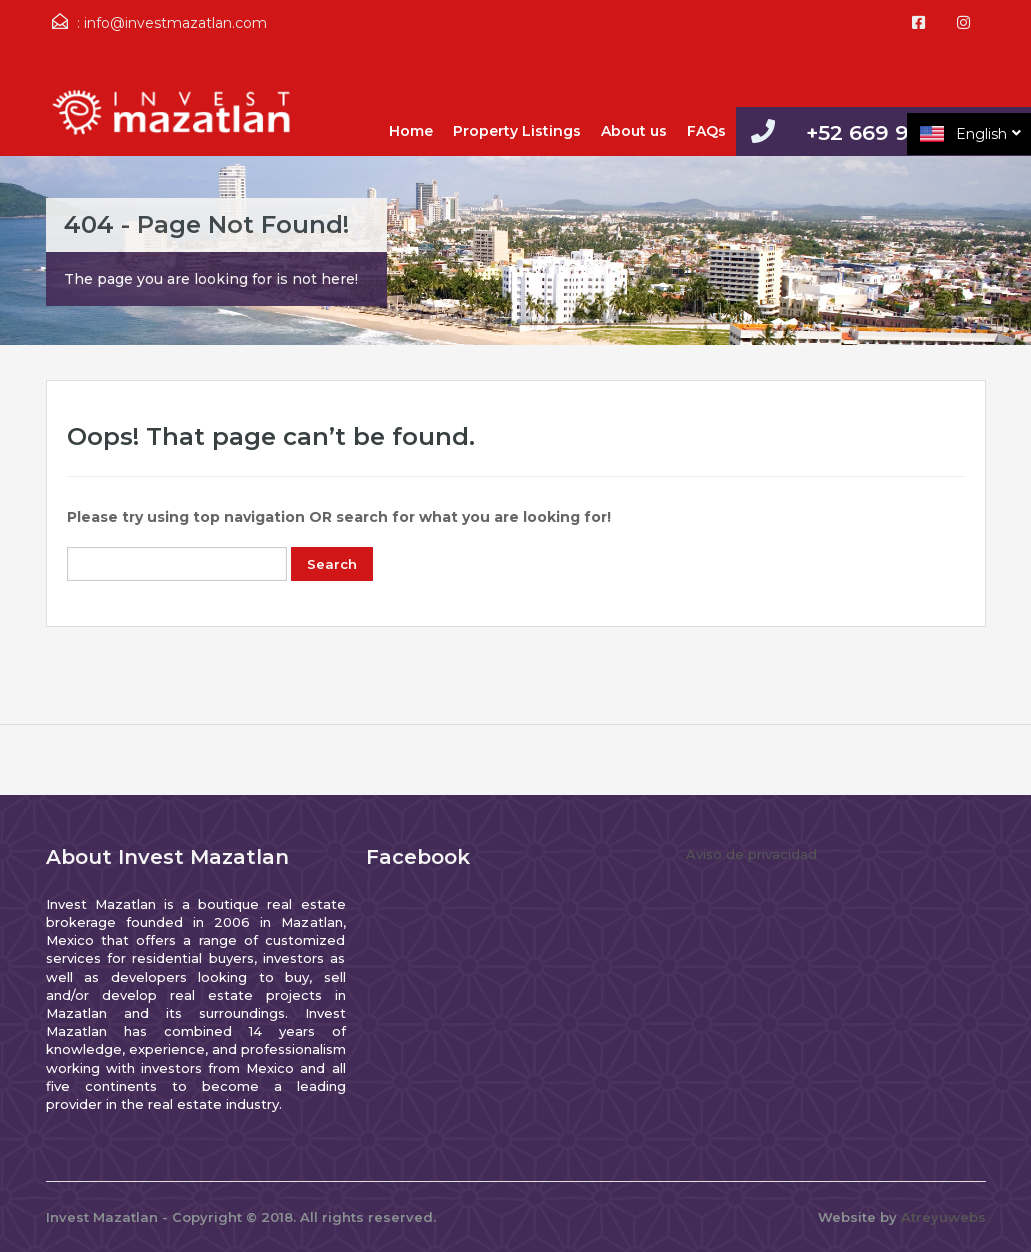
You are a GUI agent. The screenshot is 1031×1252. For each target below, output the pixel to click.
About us (634, 131)
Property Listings (517, 131)
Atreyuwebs (943, 1217)
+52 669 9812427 (896, 132)
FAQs (706, 131)
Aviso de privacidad (751, 854)
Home (411, 131)
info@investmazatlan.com (175, 23)
